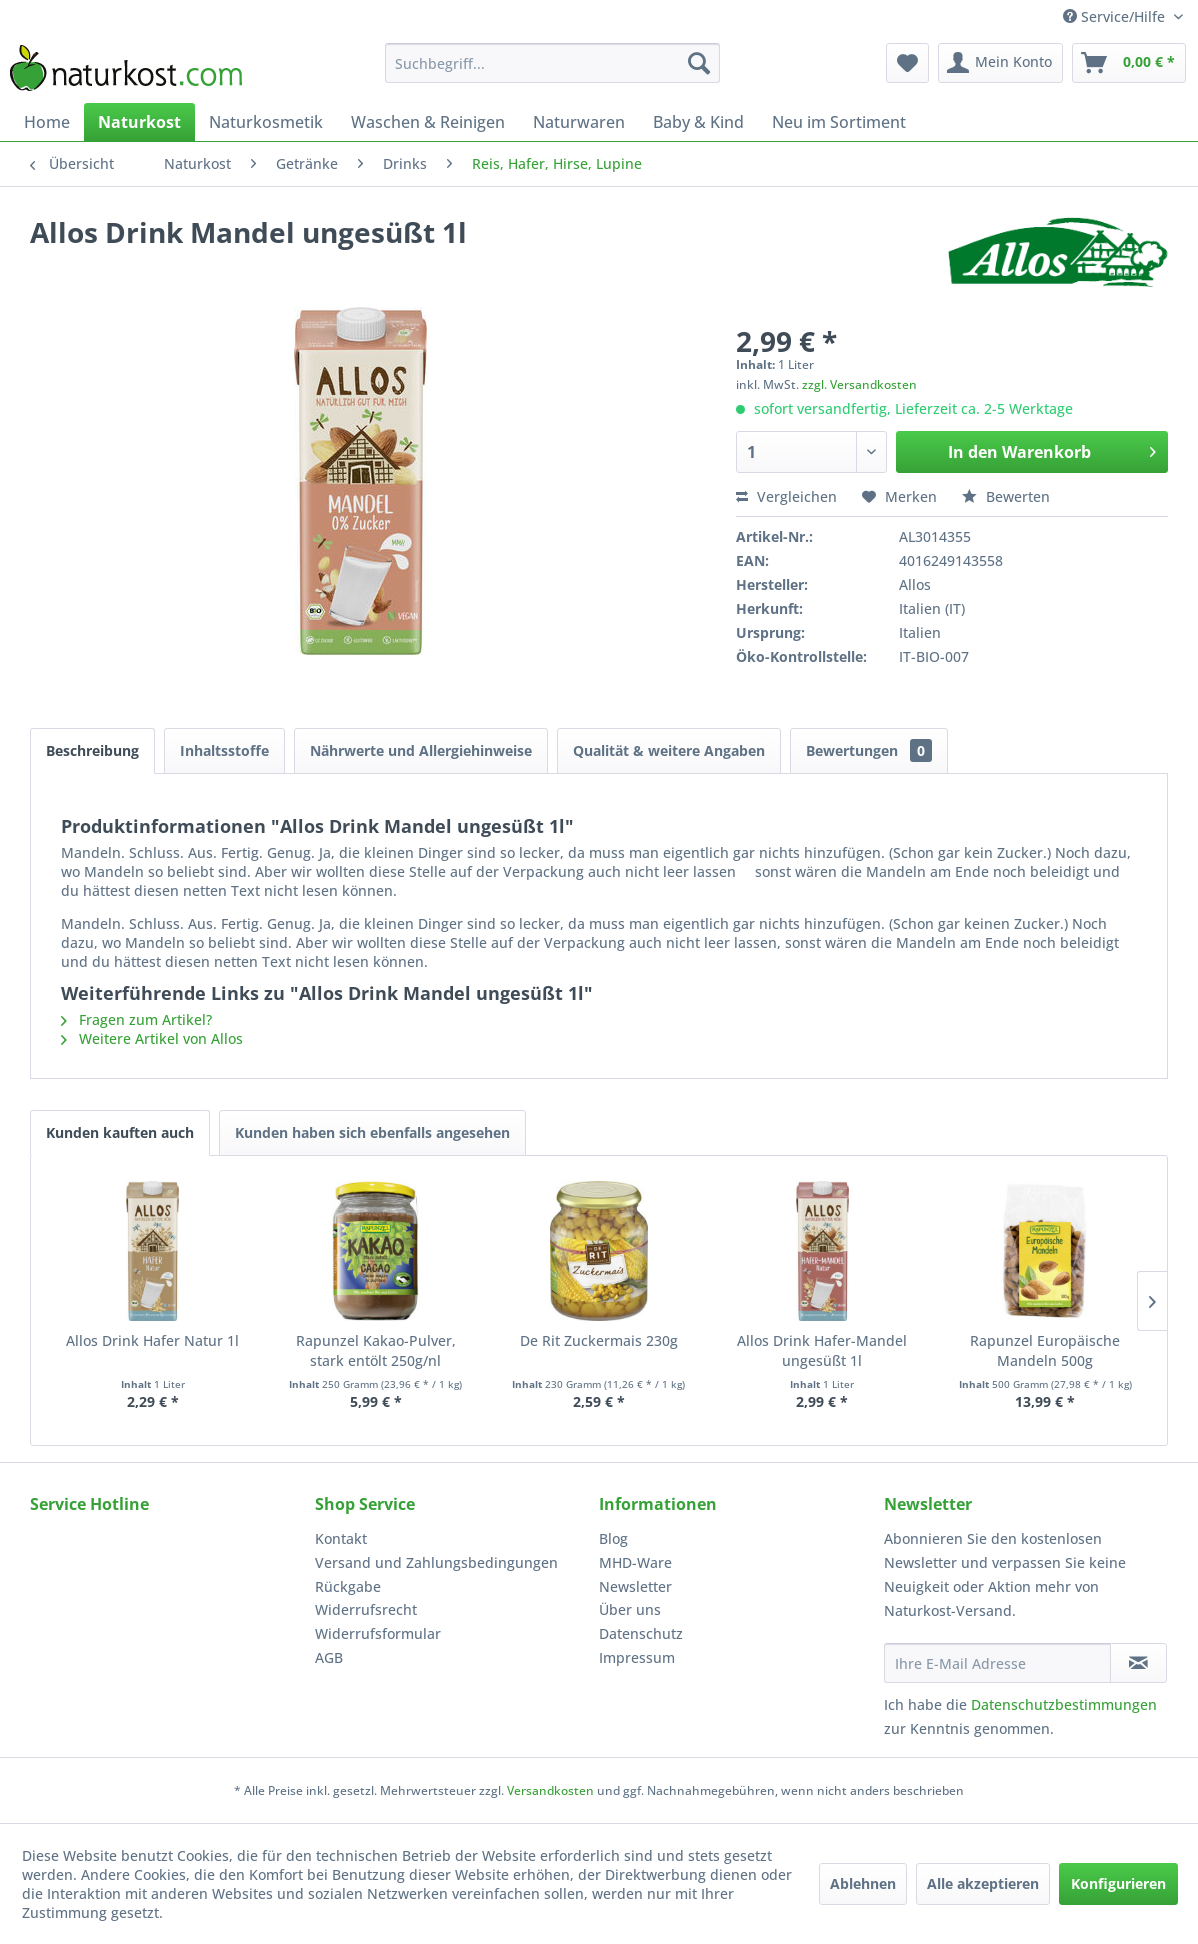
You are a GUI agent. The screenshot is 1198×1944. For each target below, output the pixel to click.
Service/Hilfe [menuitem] (1116, 16)
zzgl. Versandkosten (859, 384)
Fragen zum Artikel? (136, 1019)
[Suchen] (699, 63)
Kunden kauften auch (120, 1132)
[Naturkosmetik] (266, 122)
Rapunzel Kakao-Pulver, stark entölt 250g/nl (376, 1350)
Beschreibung (92, 750)
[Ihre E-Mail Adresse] (998, 1663)
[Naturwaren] (579, 122)
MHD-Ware (635, 1562)
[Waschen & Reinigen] (428, 122)
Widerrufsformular (378, 1633)
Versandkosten (550, 1790)
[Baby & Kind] (698, 122)
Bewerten (1006, 496)
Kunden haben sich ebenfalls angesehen (372, 1132)
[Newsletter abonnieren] (1138, 1663)
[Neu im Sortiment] (839, 122)
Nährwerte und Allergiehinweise (421, 750)
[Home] (47, 122)
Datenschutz (641, 1633)
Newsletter (635, 1586)
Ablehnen (863, 1883)
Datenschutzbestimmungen (1064, 1704)
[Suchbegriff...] (552, 63)
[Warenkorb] (1129, 63)
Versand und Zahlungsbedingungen (436, 1562)
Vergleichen (786, 496)
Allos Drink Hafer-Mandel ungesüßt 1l (822, 1350)
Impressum (637, 1657)
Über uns (630, 1609)
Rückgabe (348, 1586)
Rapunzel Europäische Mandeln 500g (1045, 1350)
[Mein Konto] (1000, 63)
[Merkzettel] (907, 63)
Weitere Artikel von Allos (152, 1038)
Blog (613, 1538)
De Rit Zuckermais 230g (599, 1340)
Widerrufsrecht (366, 1609)
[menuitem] (552, 63)
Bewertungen (869, 750)
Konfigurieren (1118, 1883)
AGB (329, 1657)
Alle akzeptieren (983, 1883)
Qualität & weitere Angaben (669, 750)
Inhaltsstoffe (224, 750)
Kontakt (341, 1538)
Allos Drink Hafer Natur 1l (152, 1340)
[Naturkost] (139, 122)
